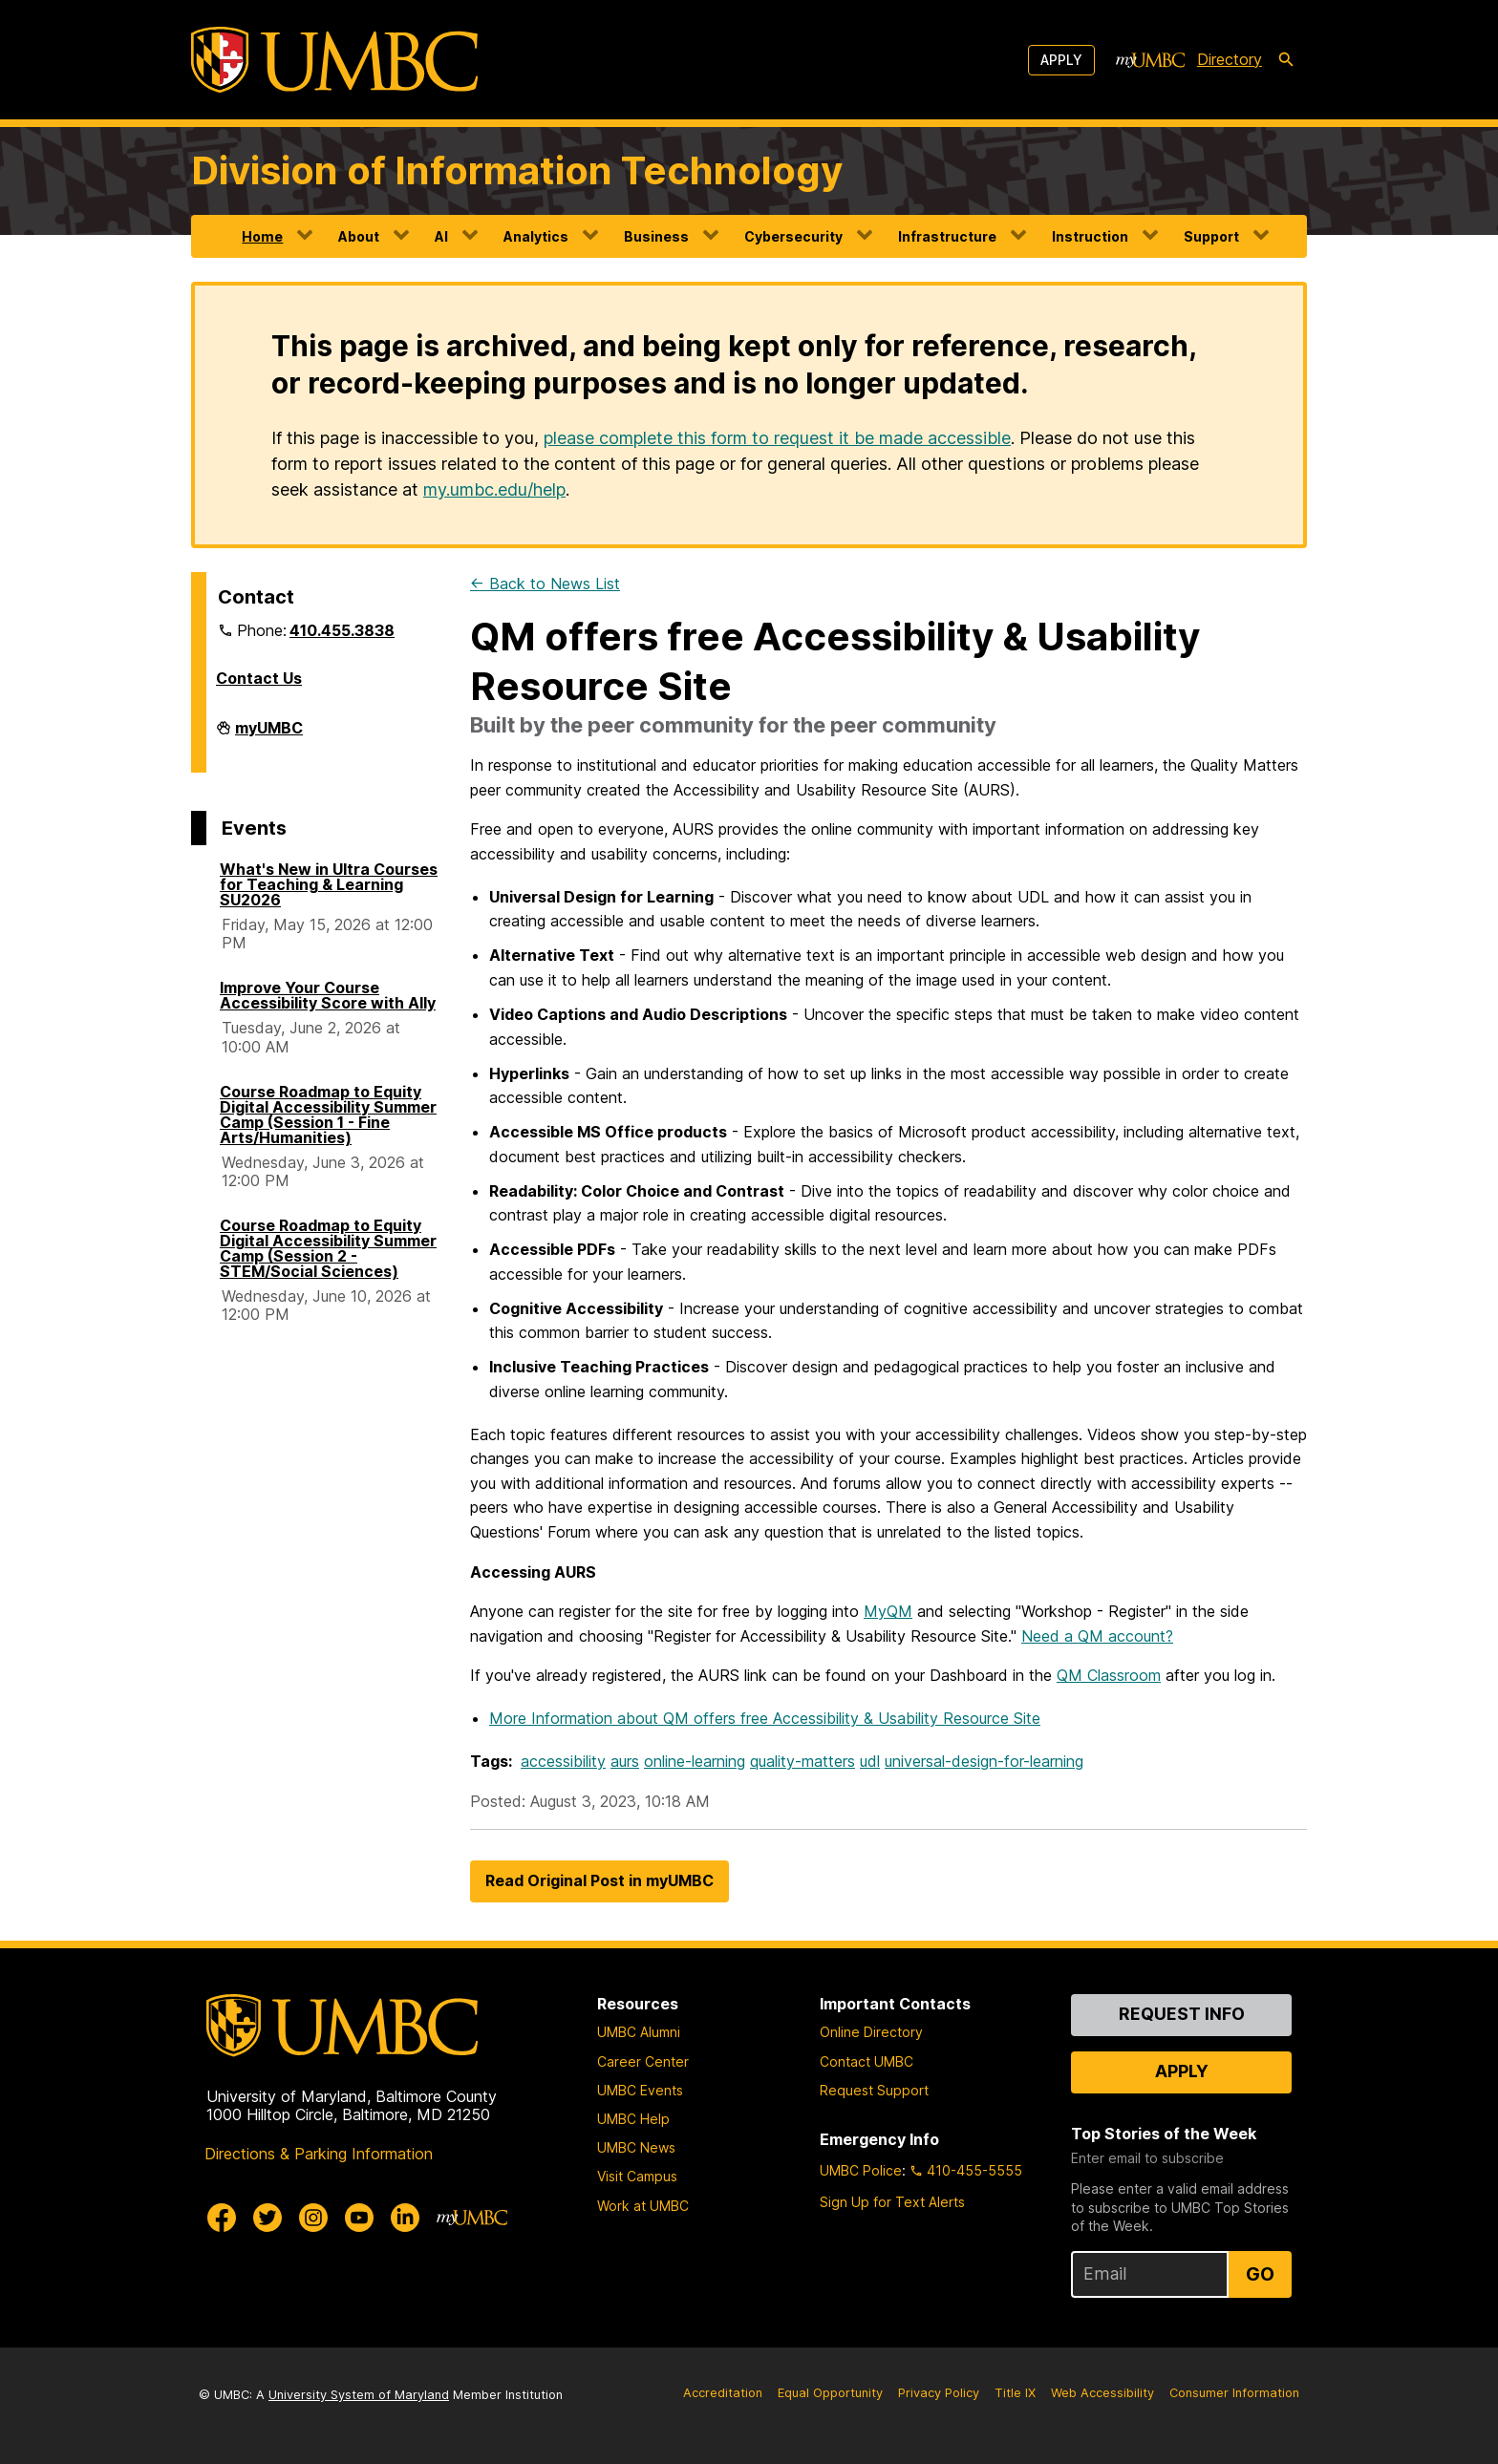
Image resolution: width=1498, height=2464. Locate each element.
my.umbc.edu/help (494, 489)
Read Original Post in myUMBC (599, 1880)
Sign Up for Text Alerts (892, 2202)
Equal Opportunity (830, 2393)
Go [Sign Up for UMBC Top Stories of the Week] (1260, 2273)
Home (262, 236)
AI (441, 236)
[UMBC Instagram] (313, 2218)
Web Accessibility (1102, 2393)
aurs (624, 1761)
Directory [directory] (1229, 59)
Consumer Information (1234, 2393)
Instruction (1090, 236)
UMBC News (636, 2147)
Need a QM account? (1097, 1636)
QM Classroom (1109, 1675)
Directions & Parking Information (318, 2153)
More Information (764, 1718)
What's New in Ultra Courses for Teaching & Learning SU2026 (329, 884)
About (358, 236)
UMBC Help (633, 2119)
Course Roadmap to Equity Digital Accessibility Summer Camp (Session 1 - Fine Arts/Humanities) (328, 1114)
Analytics (535, 236)
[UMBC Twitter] (267, 2218)
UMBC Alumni (638, 2032)
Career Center (643, 2061)
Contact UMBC (866, 2061)
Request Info (1182, 2014)
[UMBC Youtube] (359, 2218)
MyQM (888, 1611)
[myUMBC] (1150, 60)
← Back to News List (545, 583)
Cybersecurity (793, 236)
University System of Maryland (358, 2395)
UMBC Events (640, 2090)
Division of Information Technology (517, 170)
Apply (1061, 60)
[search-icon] (1286, 60)
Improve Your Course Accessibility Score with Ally (328, 995)
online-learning (694, 1761)
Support (1211, 236)
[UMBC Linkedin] (405, 2218)
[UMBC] (334, 59)
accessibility (563, 1761)
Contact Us (259, 678)
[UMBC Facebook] (222, 2218)
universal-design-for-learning (984, 1761)
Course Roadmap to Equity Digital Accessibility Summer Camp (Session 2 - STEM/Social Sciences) (328, 1248)
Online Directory (871, 2032)
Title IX (1015, 2393)
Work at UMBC (643, 2206)
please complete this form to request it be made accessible (777, 438)
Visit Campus (637, 2176)
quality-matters (802, 1761)
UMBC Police (861, 2170)
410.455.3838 (342, 630)
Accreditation (722, 2393)
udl (870, 1761)
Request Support (874, 2090)
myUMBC (269, 735)
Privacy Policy (938, 2393)
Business (656, 236)
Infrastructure (947, 236)
